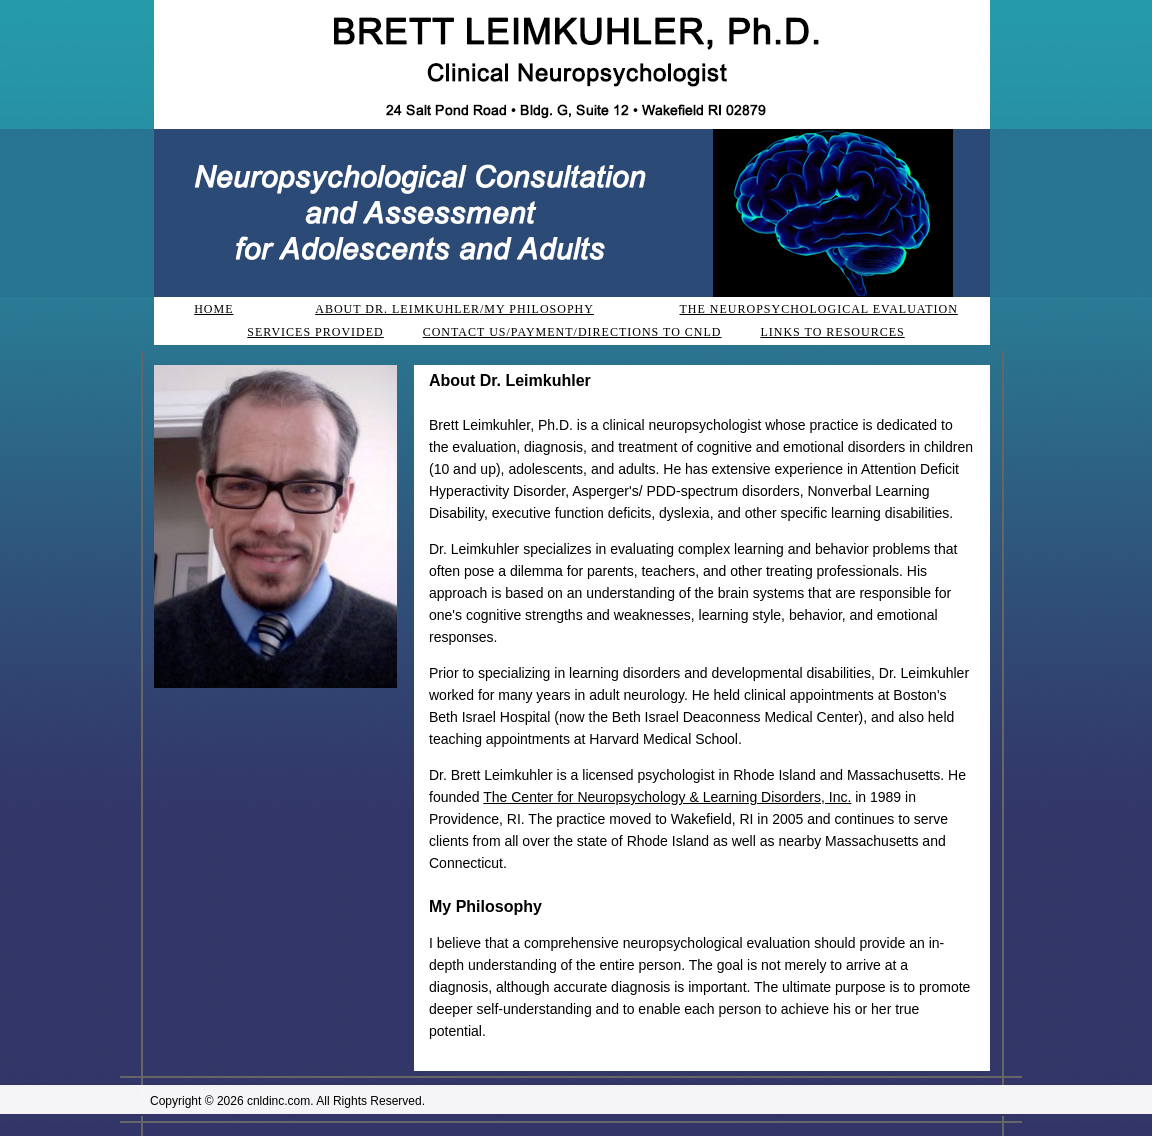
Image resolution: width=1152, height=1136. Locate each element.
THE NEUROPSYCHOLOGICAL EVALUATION (818, 309)
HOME (213, 309)
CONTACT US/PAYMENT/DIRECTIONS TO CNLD (572, 332)
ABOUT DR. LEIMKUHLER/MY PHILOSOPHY (454, 309)
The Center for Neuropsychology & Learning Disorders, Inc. (667, 797)
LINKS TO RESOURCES (832, 332)
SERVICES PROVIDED (315, 332)
